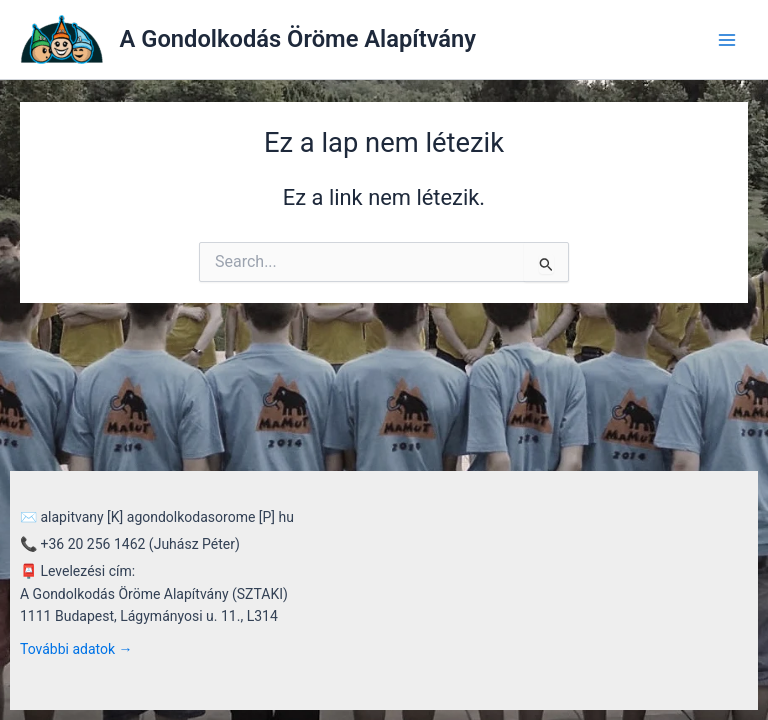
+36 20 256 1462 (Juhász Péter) (139, 544)
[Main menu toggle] (727, 40)
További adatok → (76, 649)
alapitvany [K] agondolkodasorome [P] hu (166, 517)
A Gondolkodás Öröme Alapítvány (298, 39)
